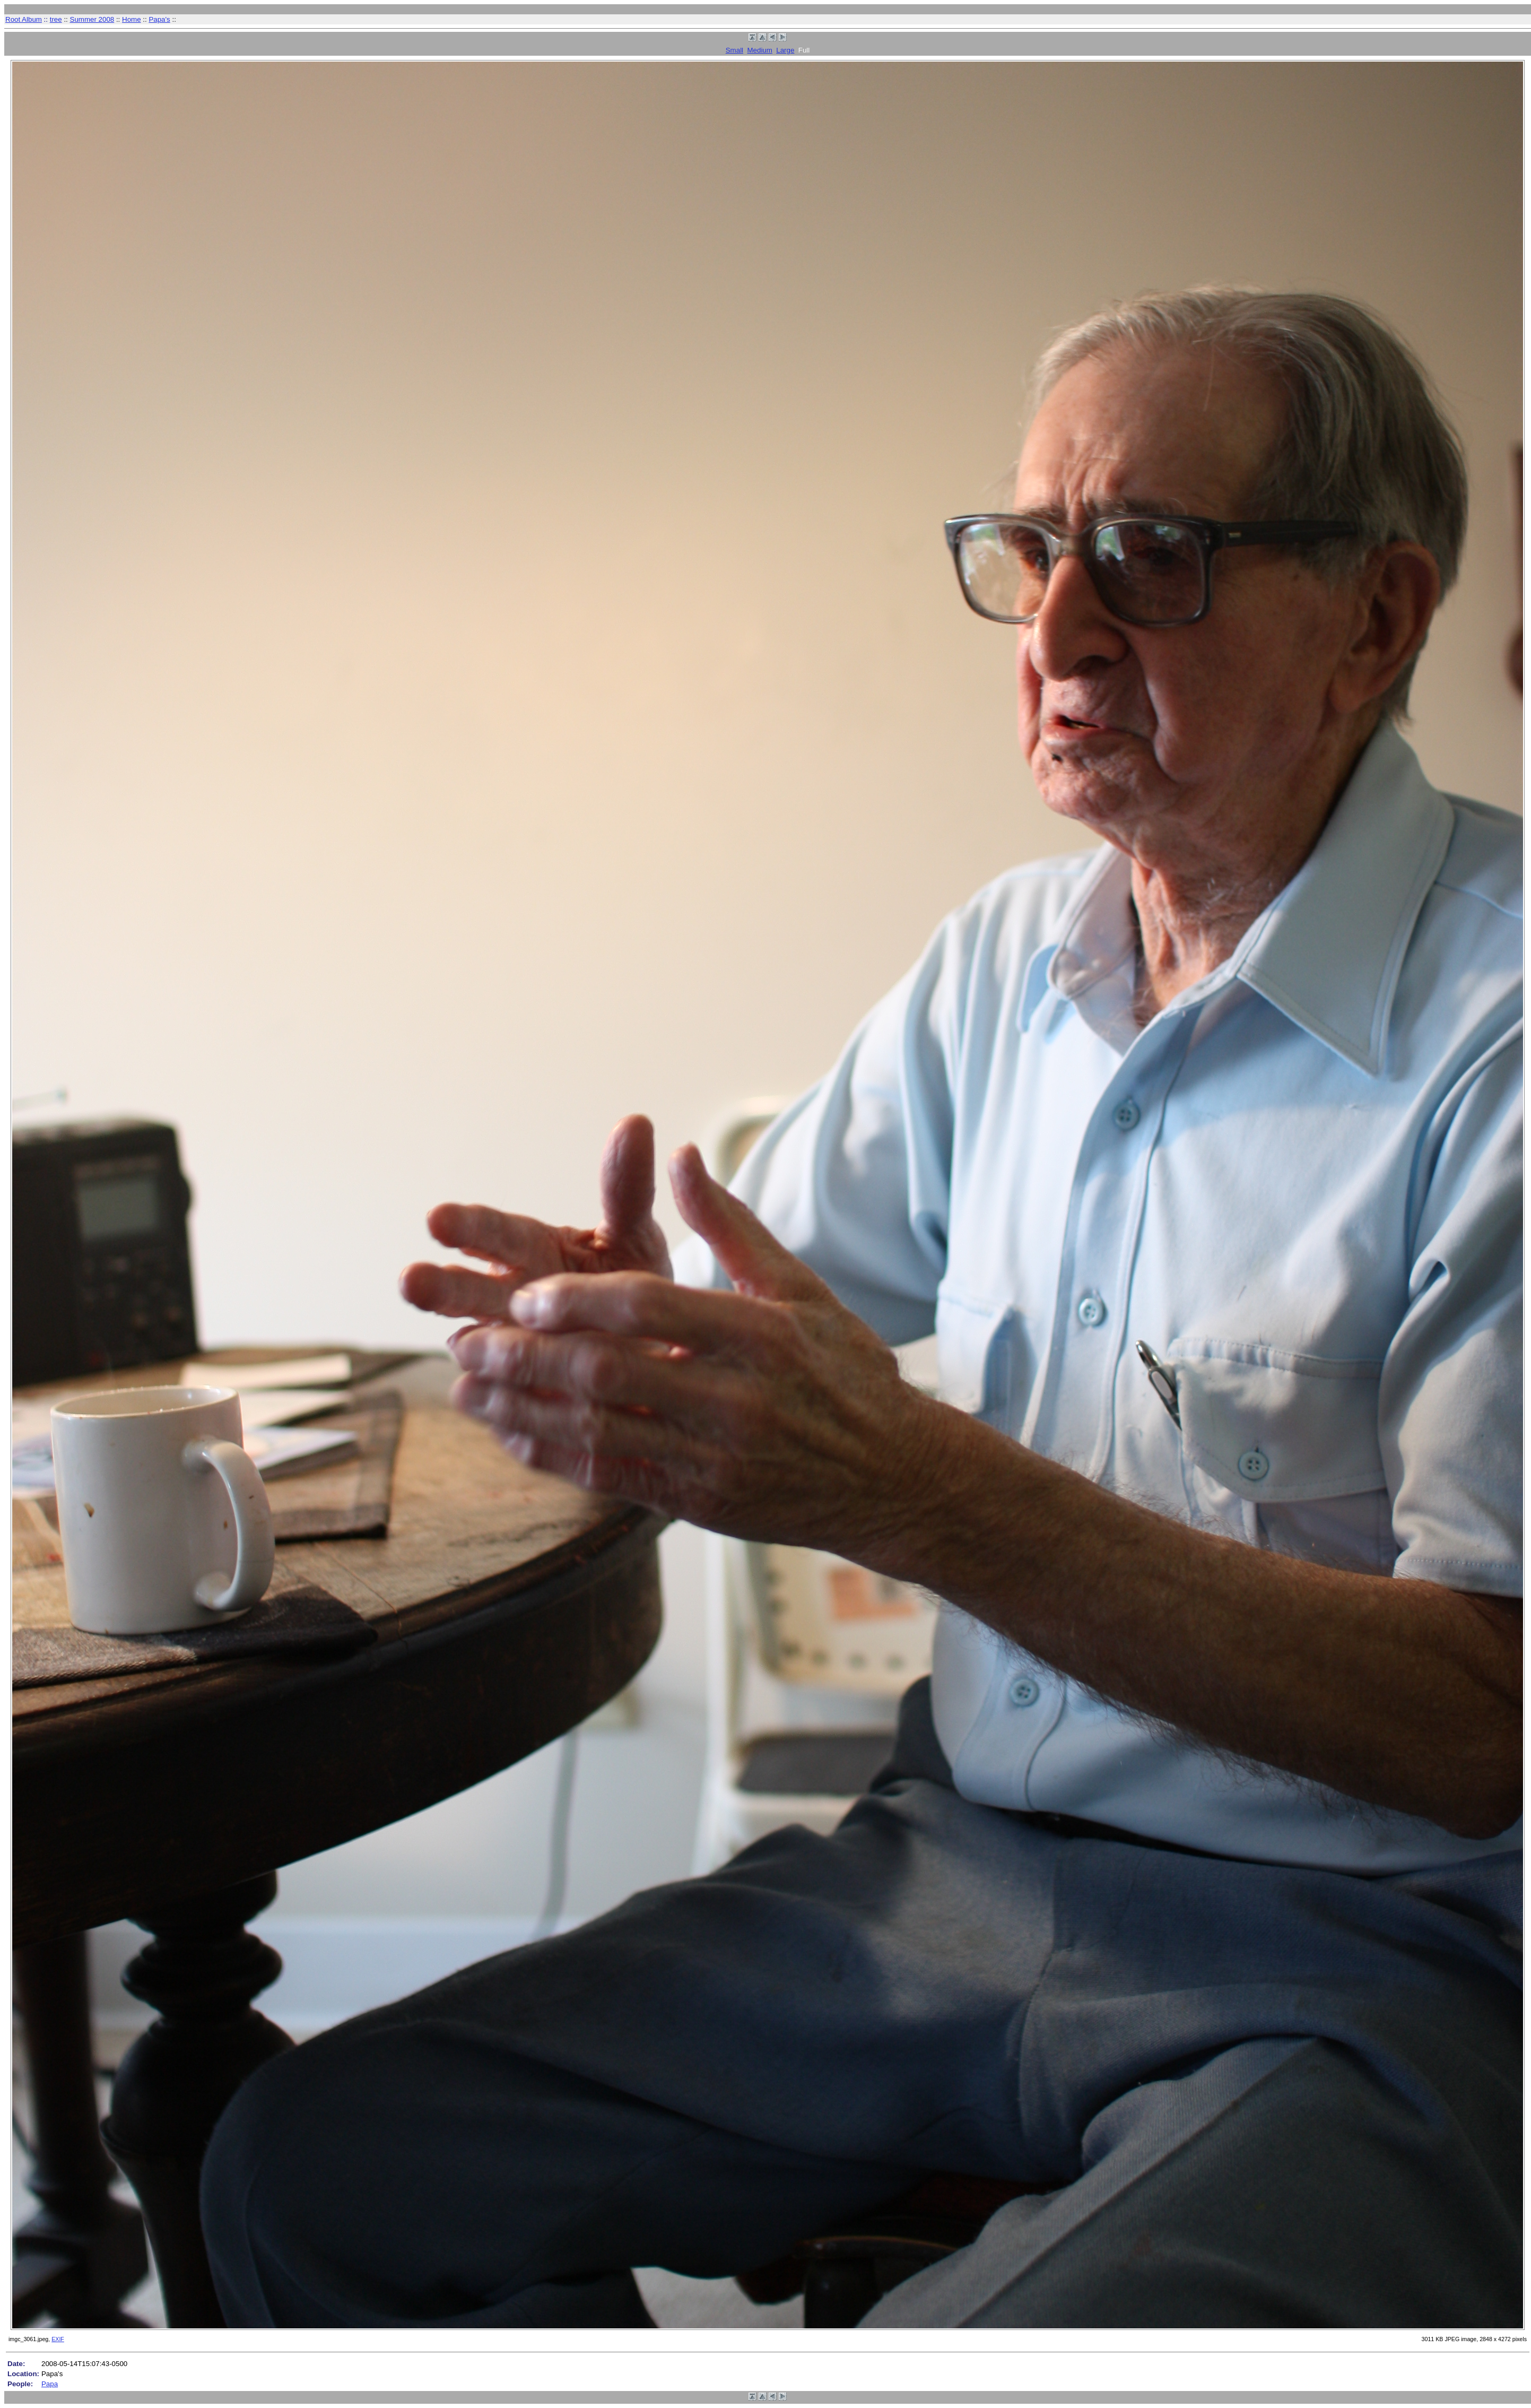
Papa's (159, 19)
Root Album (23, 19)
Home (131, 19)
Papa (49, 2384)
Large (785, 50)
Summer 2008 (92, 19)
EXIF (57, 2339)
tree (56, 19)
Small (734, 50)
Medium (759, 50)
